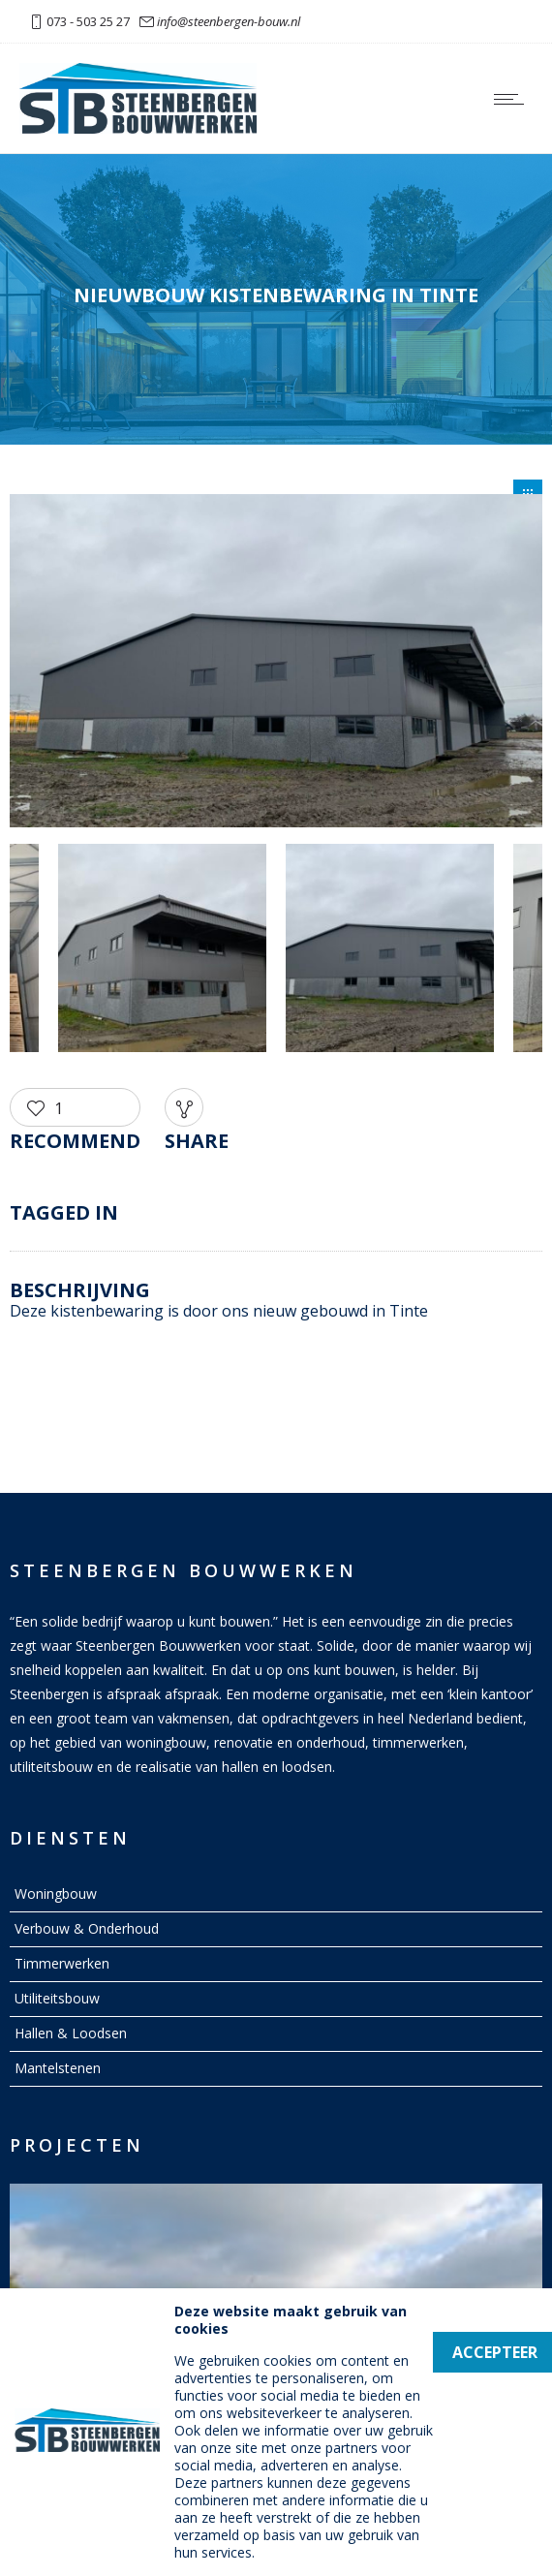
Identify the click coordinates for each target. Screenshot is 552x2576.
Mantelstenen (58, 2068)
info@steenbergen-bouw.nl (228, 21)
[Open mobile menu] (513, 98)
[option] (276, 664)
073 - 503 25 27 (88, 21)
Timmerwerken (62, 1963)
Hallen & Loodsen (71, 2033)
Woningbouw (56, 1893)
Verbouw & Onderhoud (87, 1928)
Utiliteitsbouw (57, 1998)
